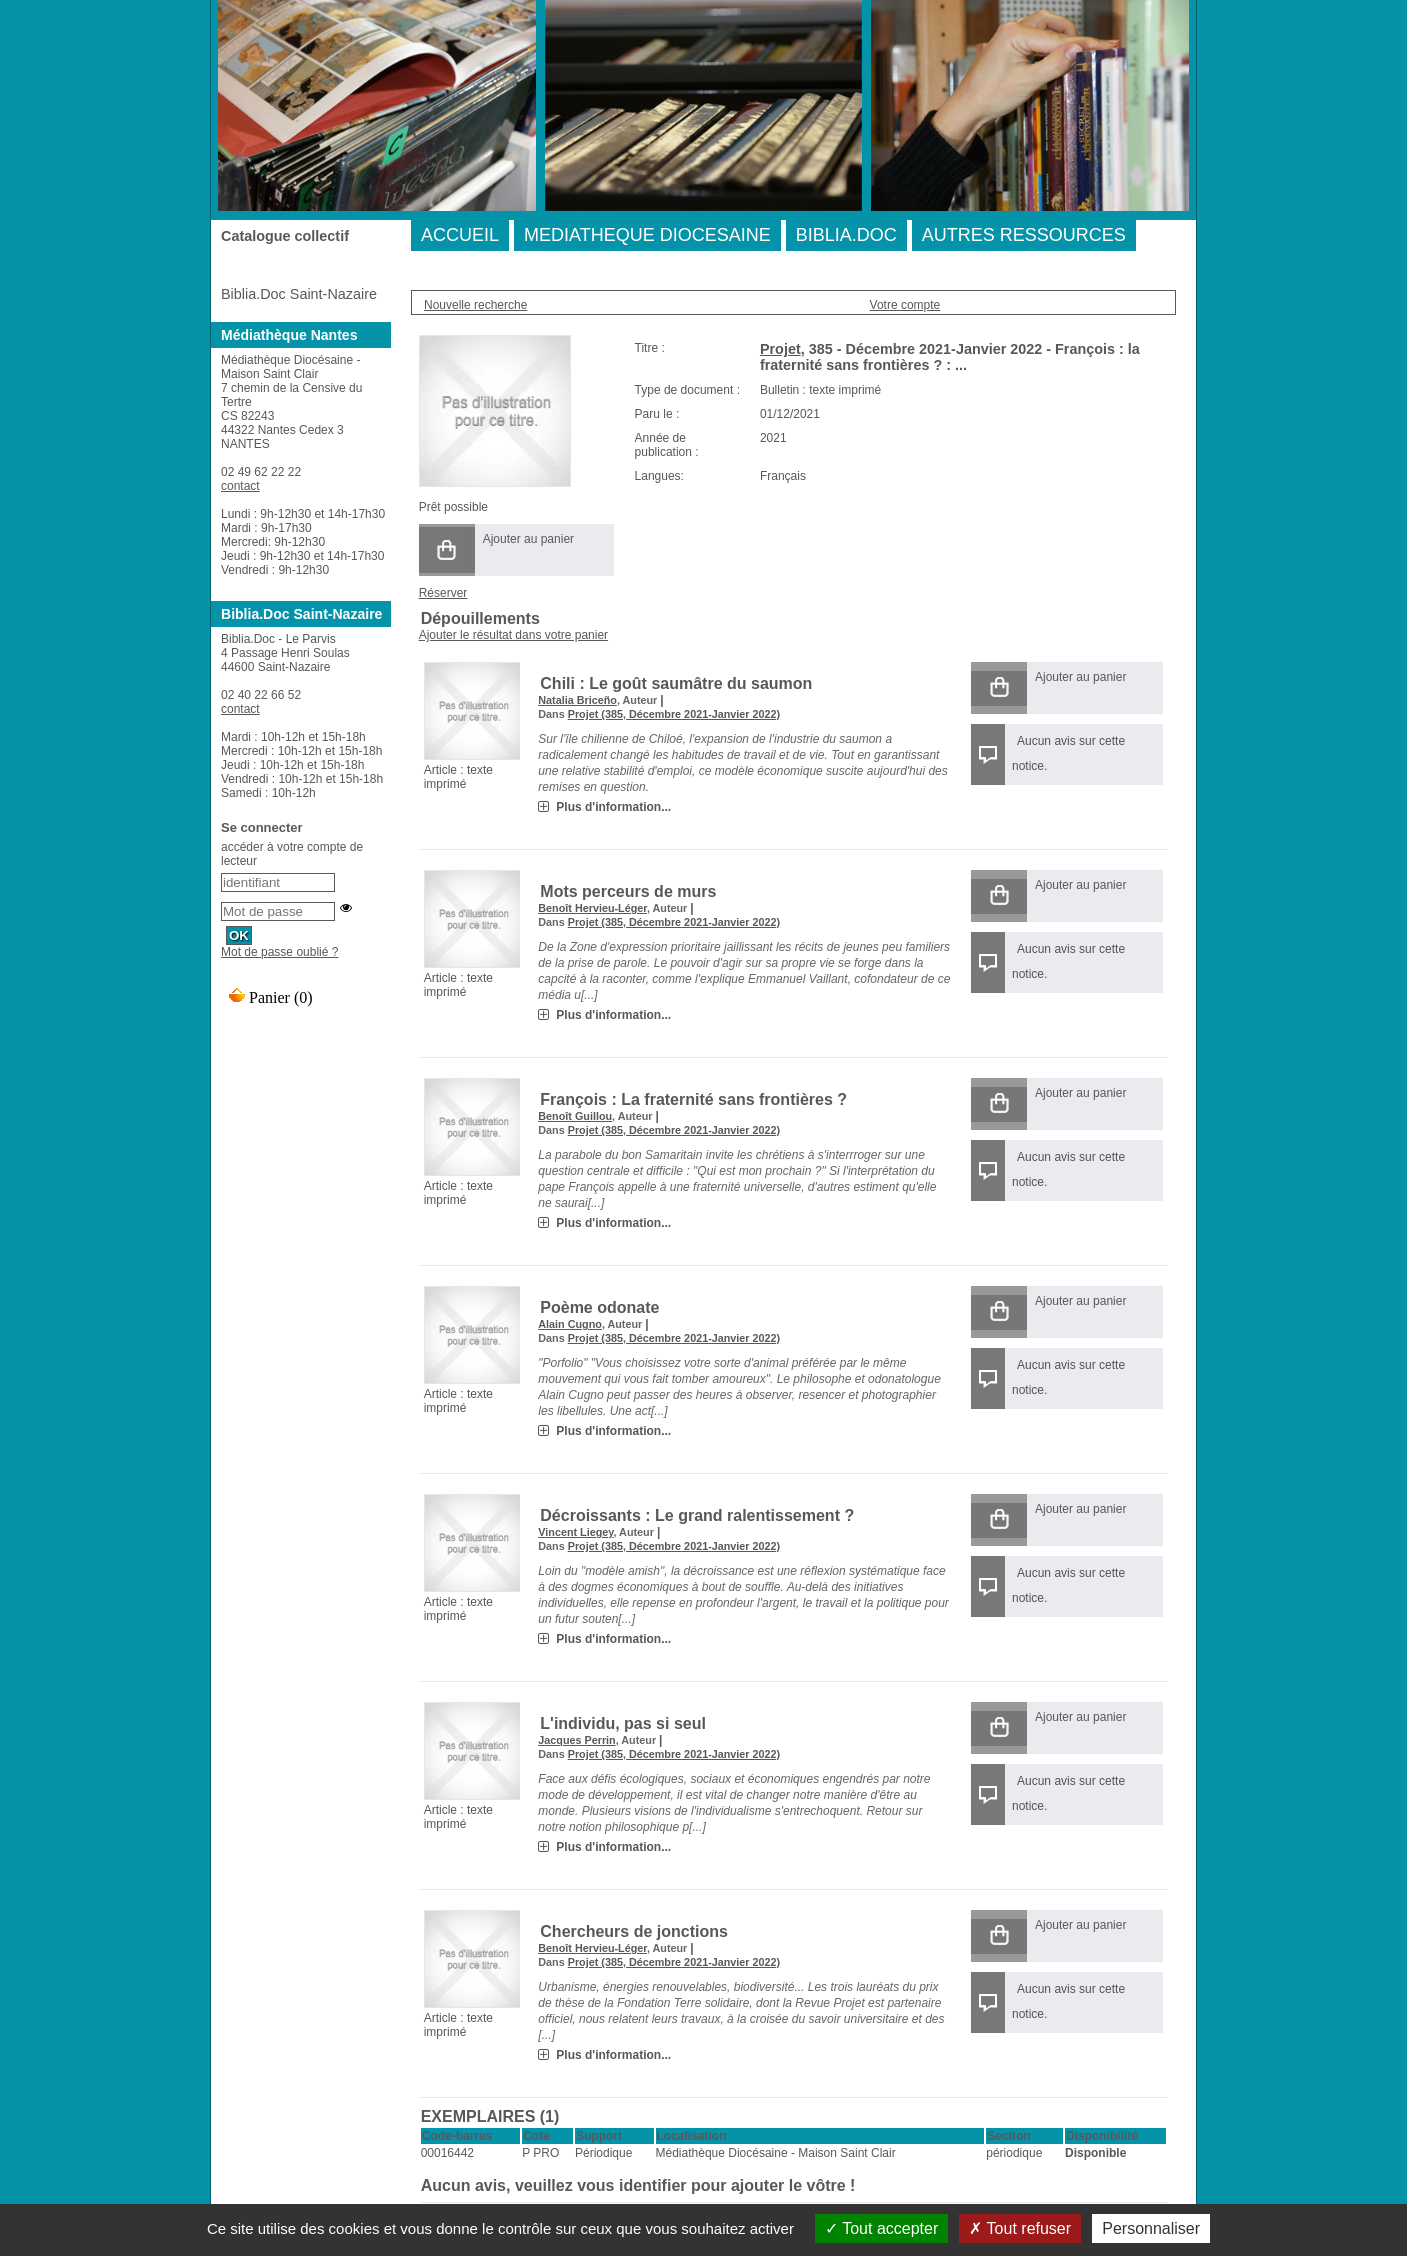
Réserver (443, 593)
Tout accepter (881, 2228)
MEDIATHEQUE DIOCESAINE (647, 235)
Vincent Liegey (575, 1532)
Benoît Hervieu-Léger (592, 908)
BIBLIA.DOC (846, 235)
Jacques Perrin (576, 1740)
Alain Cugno (570, 1324)
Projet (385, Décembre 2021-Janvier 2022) (674, 714)
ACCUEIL (460, 235)
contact (240, 486)
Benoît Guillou (575, 1116)
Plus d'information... (613, 807)
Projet (780, 349)
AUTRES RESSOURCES (1024, 235)
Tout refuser (1020, 2228)
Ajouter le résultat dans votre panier (513, 635)
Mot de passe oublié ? (279, 952)
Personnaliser (1151, 2228)
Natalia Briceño (577, 700)
